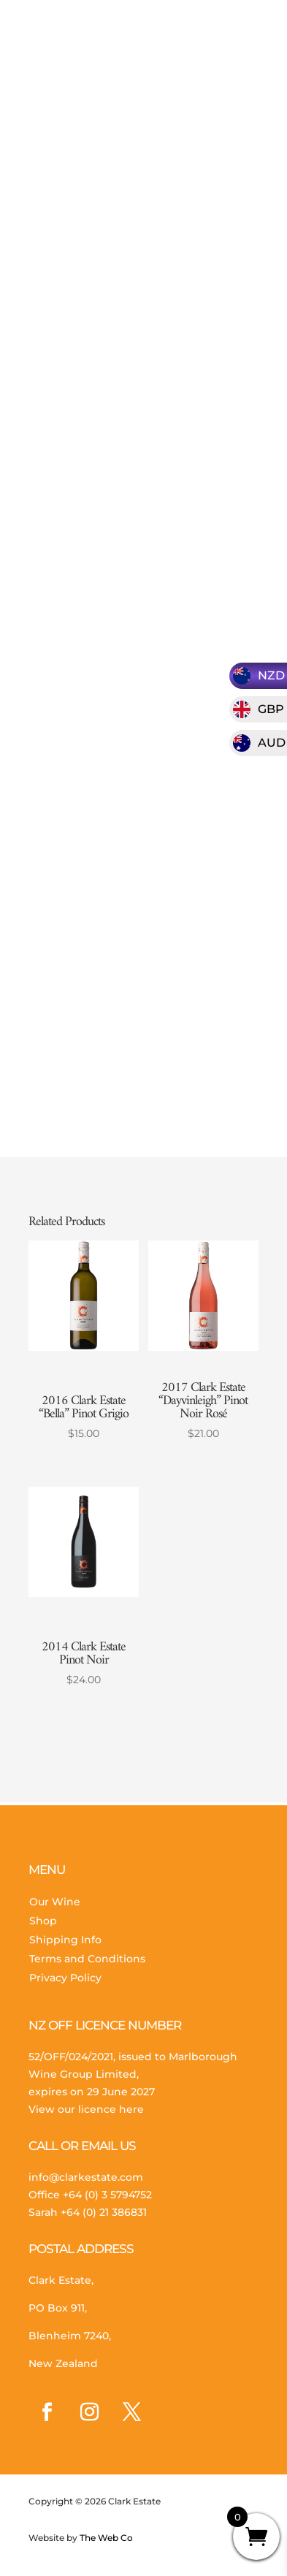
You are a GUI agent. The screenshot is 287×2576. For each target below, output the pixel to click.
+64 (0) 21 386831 (104, 2212)
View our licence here (86, 2109)
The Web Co (105, 2537)
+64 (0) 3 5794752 (107, 2194)
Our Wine (54, 1901)
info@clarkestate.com (85, 2177)
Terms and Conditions (87, 1958)
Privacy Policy (65, 1977)
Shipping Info (65, 1939)
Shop (43, 1920)
